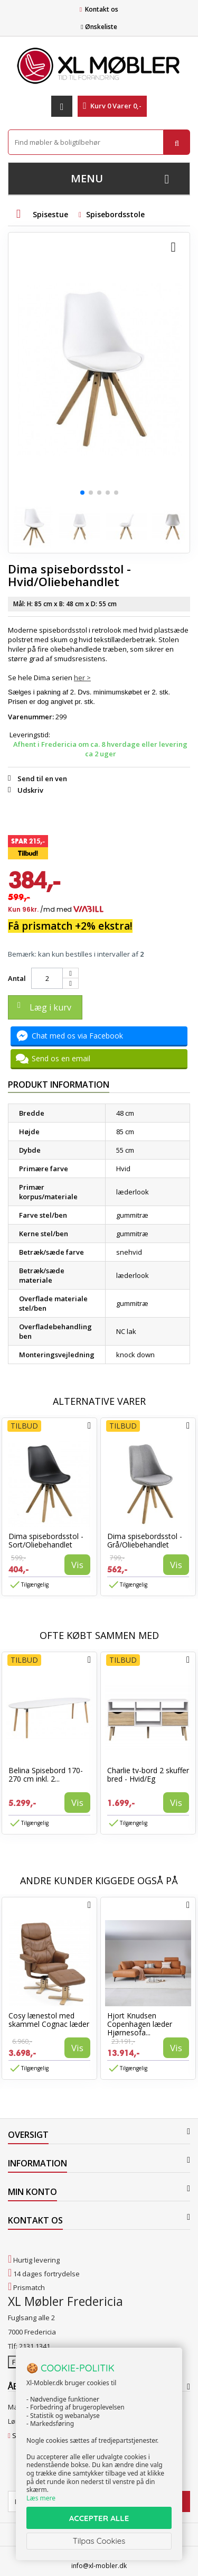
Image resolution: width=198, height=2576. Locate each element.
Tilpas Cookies (99, 2541)
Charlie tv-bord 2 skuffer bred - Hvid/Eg (148, 1774)
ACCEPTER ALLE (99, 2518)
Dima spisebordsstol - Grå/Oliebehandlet (144, 1540)
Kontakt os (101, 9)
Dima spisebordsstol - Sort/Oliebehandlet (45, 1540)
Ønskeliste (99, 26)
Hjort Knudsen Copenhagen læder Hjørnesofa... (139, 2023)
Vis (77, 1565)
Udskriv (30, 790)
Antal (17, 978)
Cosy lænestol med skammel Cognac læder (48, 2019)
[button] (82, 492)
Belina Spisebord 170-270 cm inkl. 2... (45, 1774)
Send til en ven (42, 778)
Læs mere (40, 2498)
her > (82, 677)
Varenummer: (31, 716)
